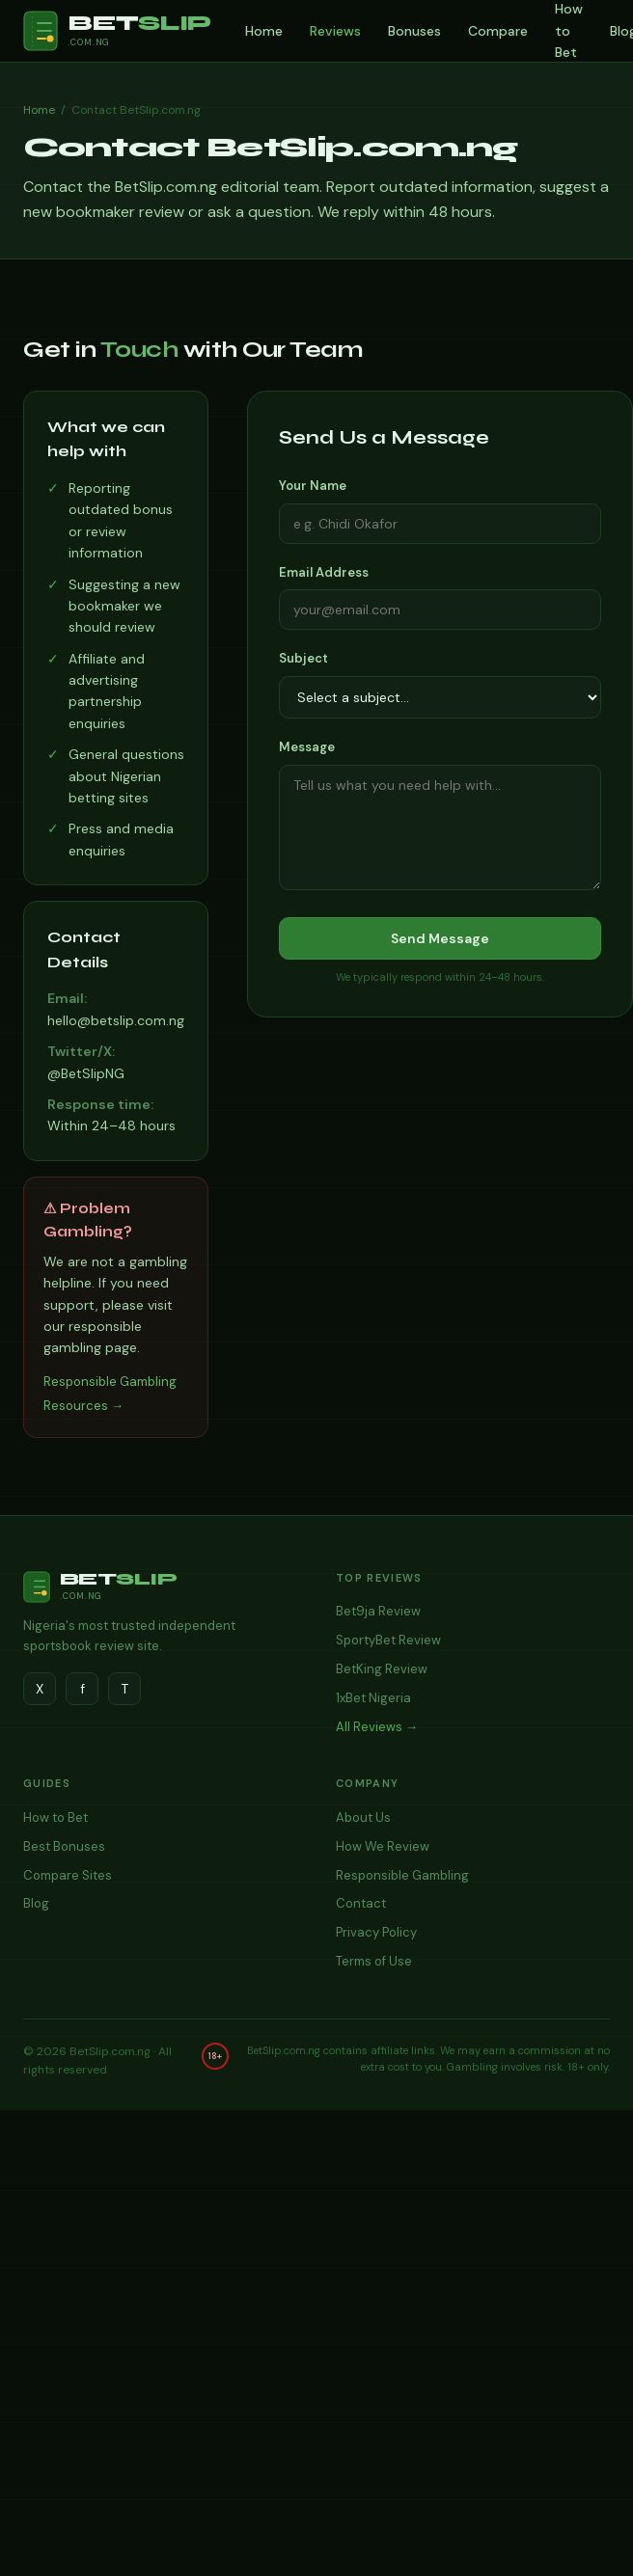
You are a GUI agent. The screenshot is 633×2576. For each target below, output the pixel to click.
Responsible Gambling (402, 1875)
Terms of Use (374, 1961)
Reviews (335, 31)
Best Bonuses (64, 1846)
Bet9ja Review (378, 1611)
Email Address (324, 572)
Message (307, 747)
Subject (303, 658)
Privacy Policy (376, 1932)
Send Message (440, 938)
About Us (363, 1817)
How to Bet (55, 1817)
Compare (498, 31)
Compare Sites (67, 1875)
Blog (36, 1903)
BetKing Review (381, 1669)
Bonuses (414, 31)
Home (264, 31)
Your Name (312, 485)
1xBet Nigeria (373, 1698)
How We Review (382, 1846)
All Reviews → (377, 1727)
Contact (361, 1903)
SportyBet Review (388, 1640)
